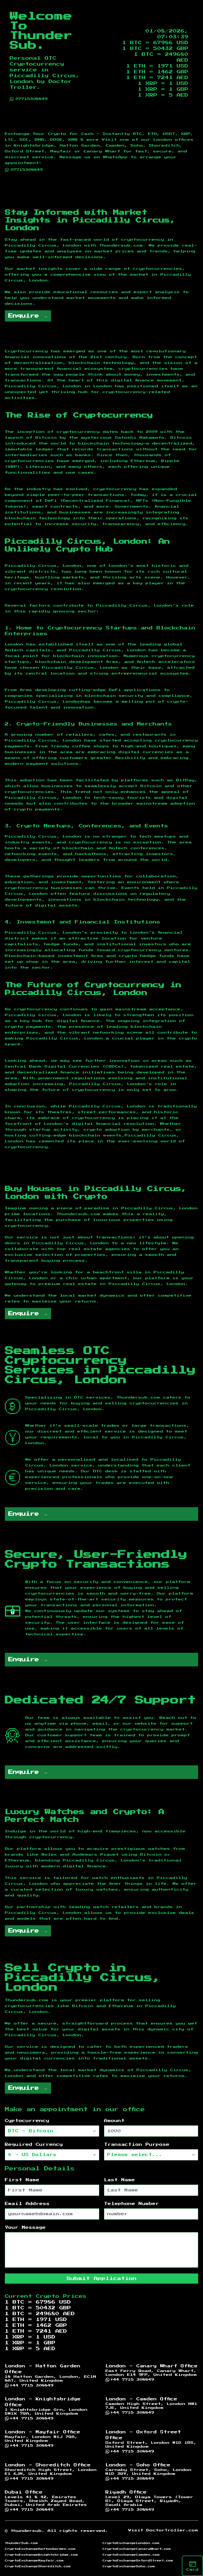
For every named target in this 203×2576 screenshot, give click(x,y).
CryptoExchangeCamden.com (131, 2554)
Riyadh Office (126, 2492)
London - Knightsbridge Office (43, 2402)
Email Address (27, 2204)
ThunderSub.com (21, 2543)
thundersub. (28, 2530)
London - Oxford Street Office (143, 2435)
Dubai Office (24, 2492)
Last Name (119, 2180)
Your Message (25, 2227)
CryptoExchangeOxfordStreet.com (138, 2560)
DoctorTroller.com (172, 2530)
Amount (114, 2121)
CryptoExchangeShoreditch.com (38, 2566)
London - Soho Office (138, 2465)
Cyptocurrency (27, 2121)
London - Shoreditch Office (48, 2465)
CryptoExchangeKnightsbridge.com (41, 2554)
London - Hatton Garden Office (42, 2369)
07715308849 (29, 99)
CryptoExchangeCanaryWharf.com (137, 2549)
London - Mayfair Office (42, 2432)
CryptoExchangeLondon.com (131, 2543)
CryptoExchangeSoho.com (129, 2566)
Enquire (28, 316)
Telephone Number (131, 2204)
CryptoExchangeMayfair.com (34, 2560)
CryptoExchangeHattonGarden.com (40, 2549)
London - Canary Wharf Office (152, 2366)
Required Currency (34, 2144)
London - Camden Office (141, 2399)
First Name (22, 2180)
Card (192, 2565)
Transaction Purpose (136, 2144)
